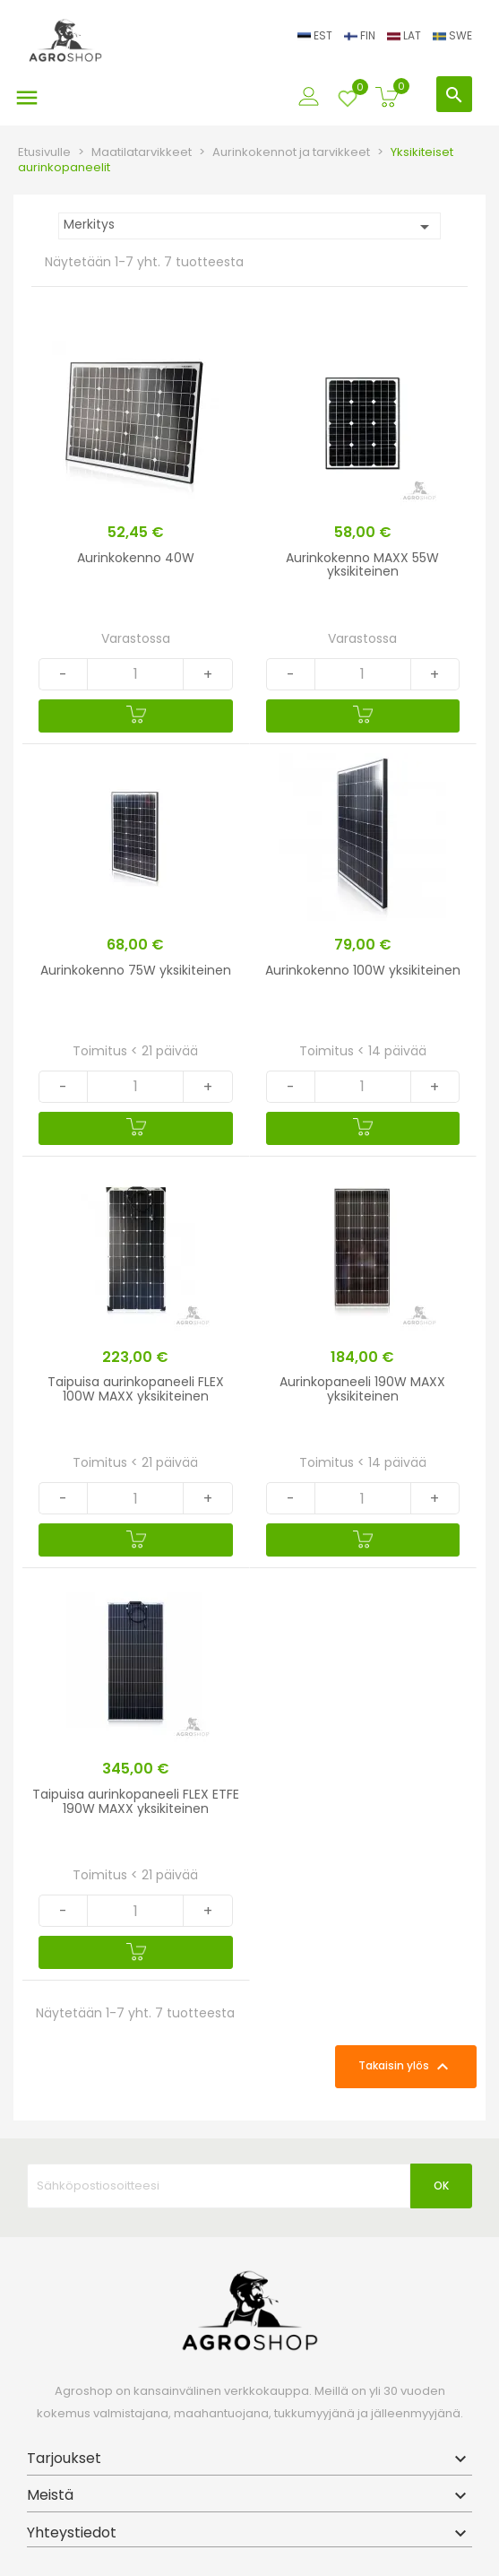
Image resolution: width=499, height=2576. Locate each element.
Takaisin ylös (405, 2066)
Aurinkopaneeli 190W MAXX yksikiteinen (362, 1388)
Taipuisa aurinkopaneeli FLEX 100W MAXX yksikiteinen (135, 1388)
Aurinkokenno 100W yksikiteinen (362, 970)
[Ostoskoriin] (136, 716)
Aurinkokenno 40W (135, 558)
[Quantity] (135, 674)
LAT (405, 35)
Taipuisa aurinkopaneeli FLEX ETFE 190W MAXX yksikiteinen (135, 1801)
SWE (452, 35)
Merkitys (249, 226)
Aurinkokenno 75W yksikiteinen (135, 970)
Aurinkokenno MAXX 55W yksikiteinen (362, 564)
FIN (361, 35)
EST (316, 35)
